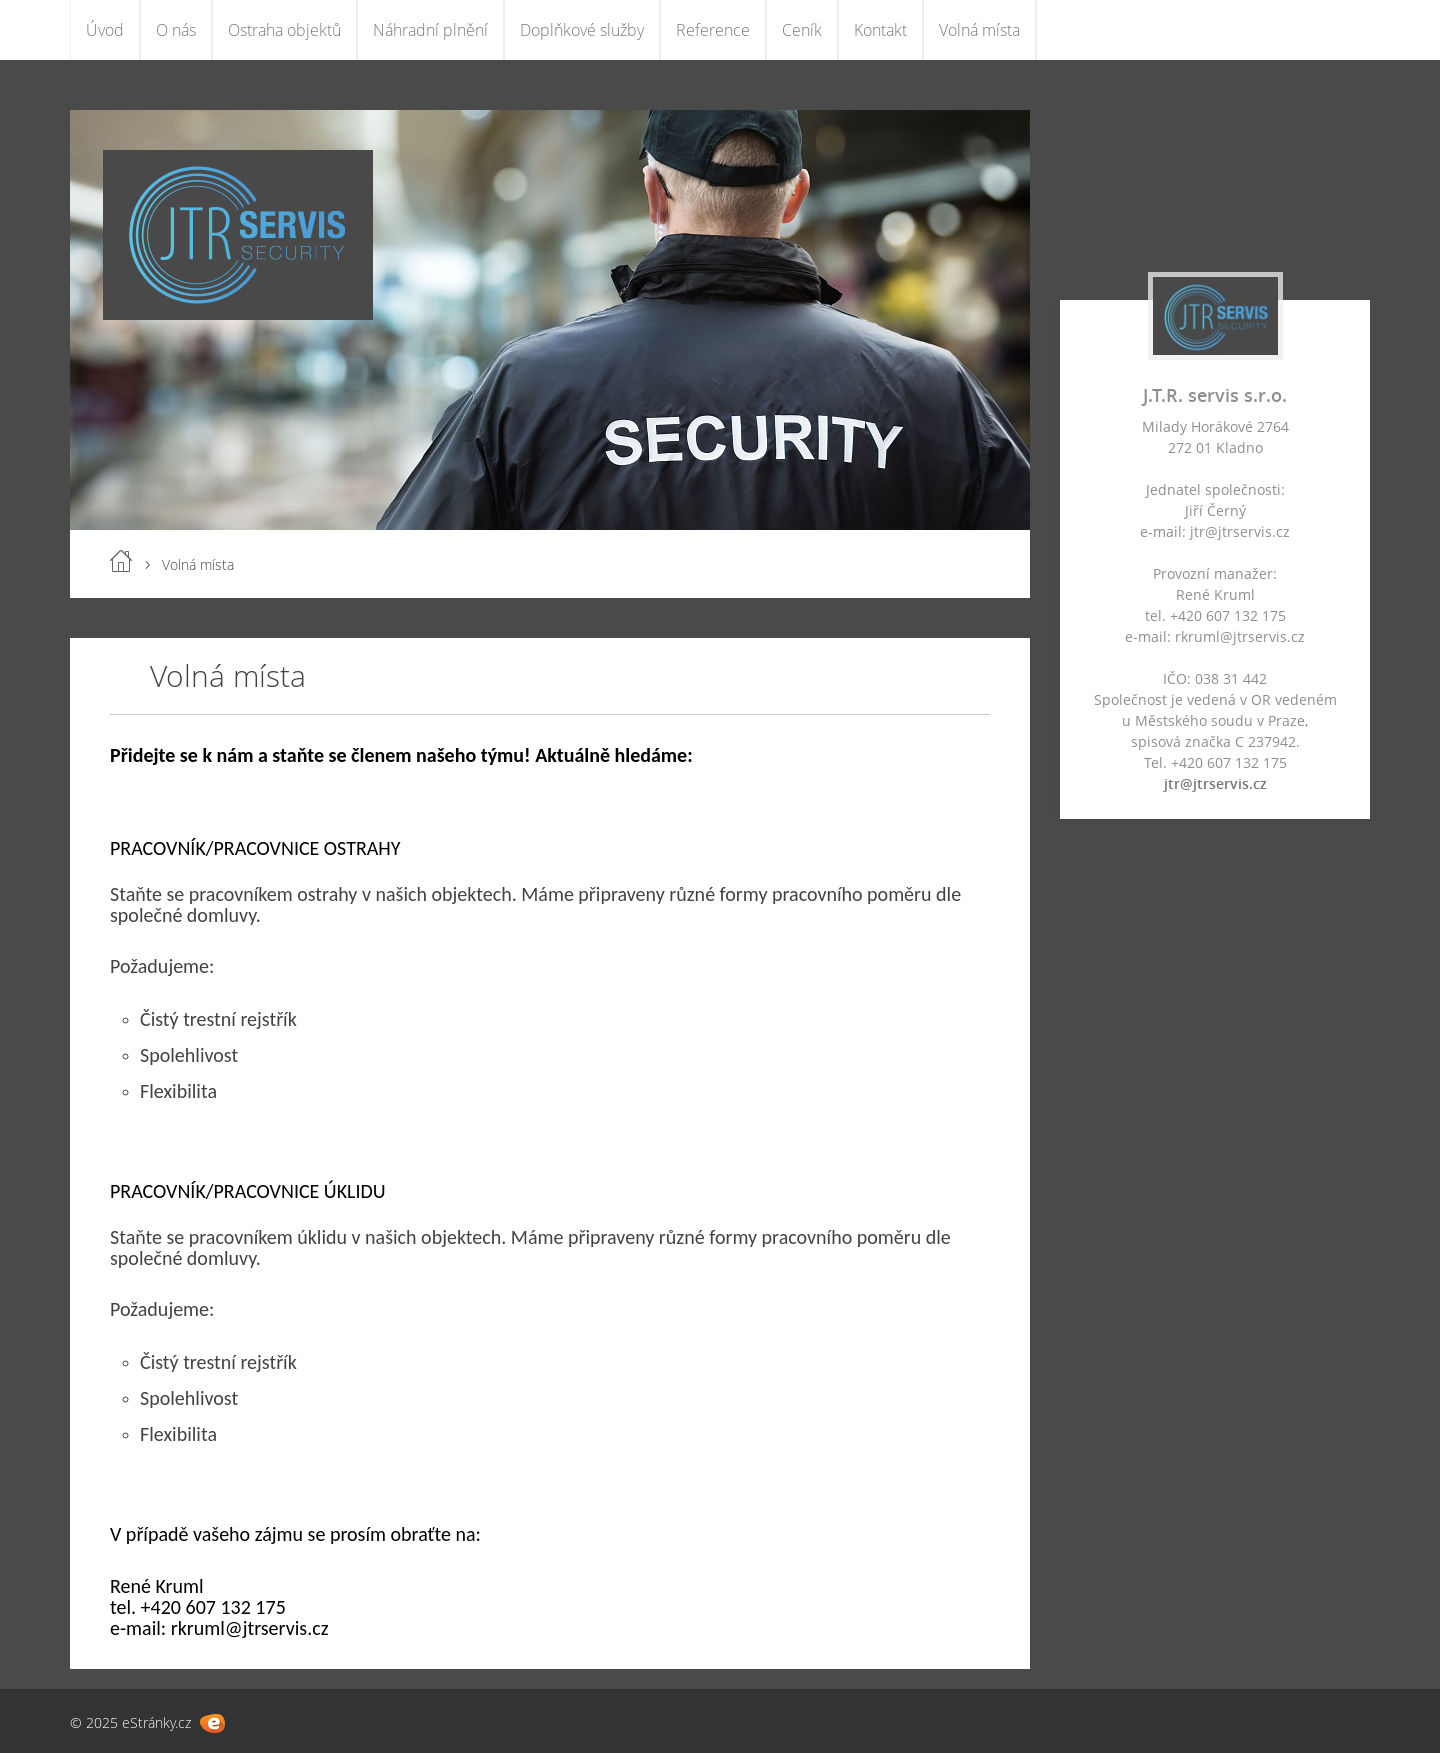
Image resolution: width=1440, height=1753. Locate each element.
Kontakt (880, 30)
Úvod (105, 30)
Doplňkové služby (582, 30)
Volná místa (979, 30)
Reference (713, 30)
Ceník (802, 30)
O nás (176, 30)
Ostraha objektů (284, 30)
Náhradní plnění (430, 30)
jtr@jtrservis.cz (1215, 783)
